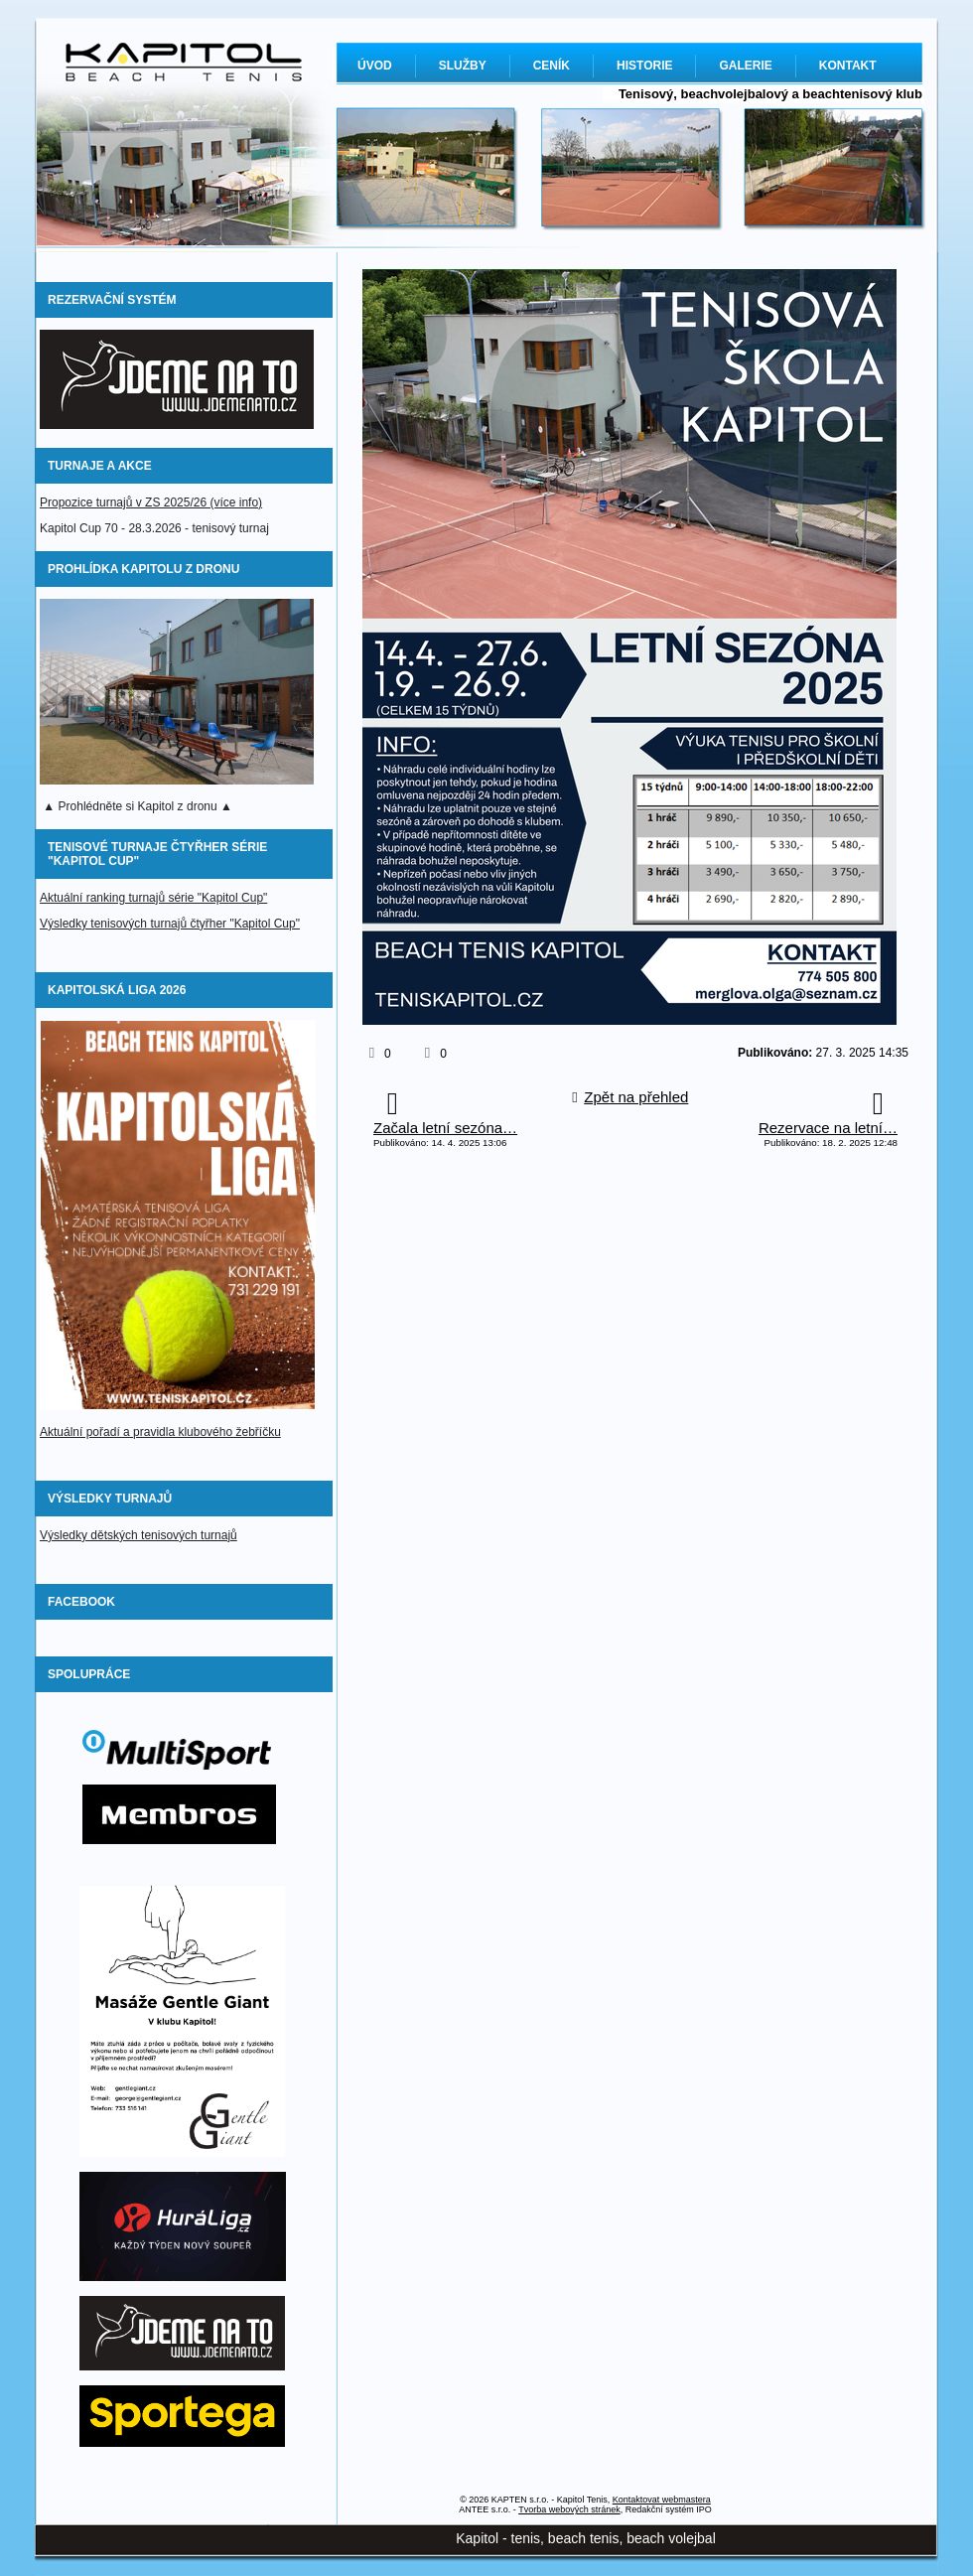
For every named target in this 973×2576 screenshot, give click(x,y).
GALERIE (745, 65)
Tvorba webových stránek (569, 2509)
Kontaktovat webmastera (662, 2499)
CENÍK (551, 65)
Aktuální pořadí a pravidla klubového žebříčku (160, 1432)
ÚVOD (374, 65)
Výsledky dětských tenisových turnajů (138, 1535)
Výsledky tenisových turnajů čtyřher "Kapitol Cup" (170, 923)
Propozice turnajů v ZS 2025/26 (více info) (151, 502)
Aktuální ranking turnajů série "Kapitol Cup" (153, 898)
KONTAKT (848, 65)
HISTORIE (644, 65)
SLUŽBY (462, 65)
